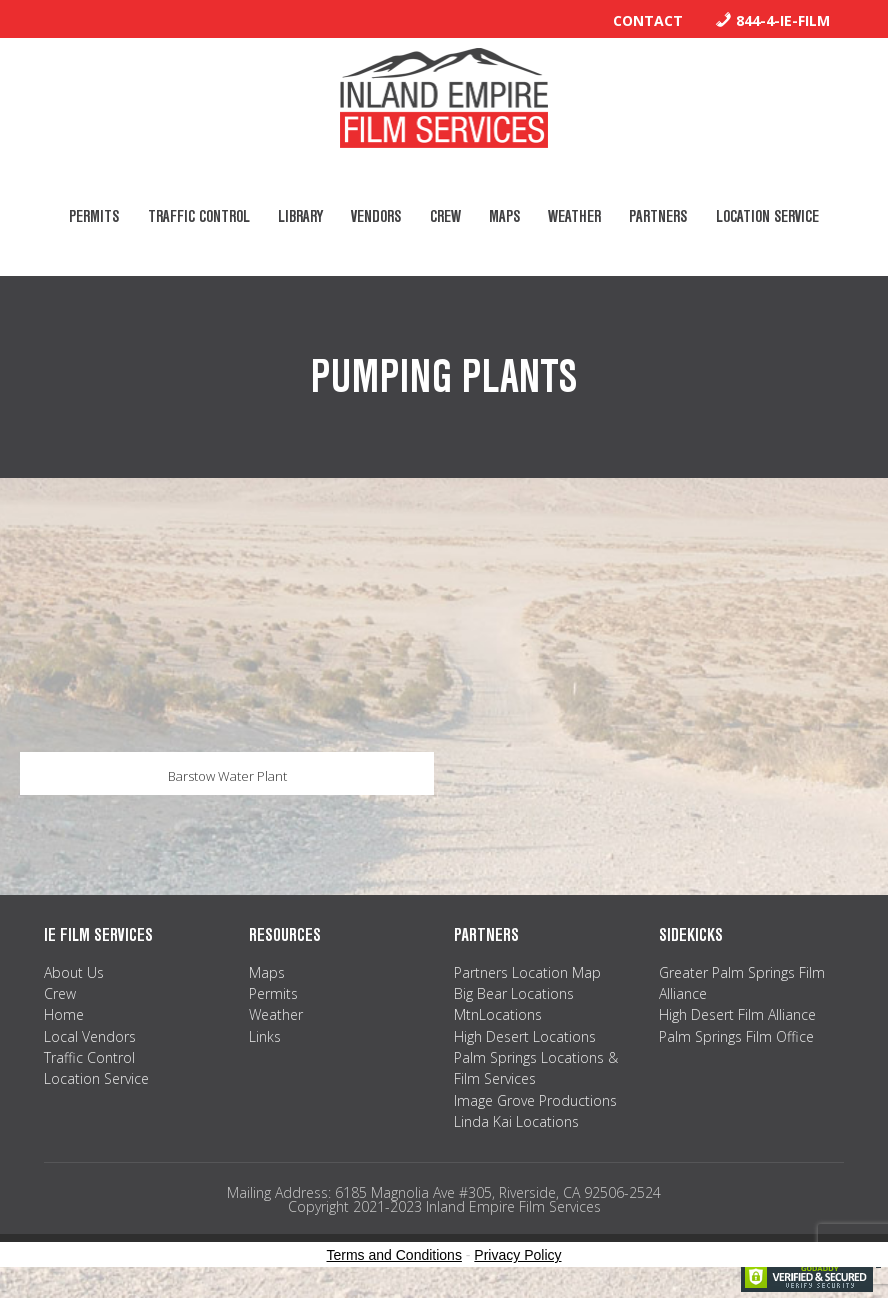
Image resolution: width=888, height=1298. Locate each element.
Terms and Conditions (394, 1258)
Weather (276, 1017)
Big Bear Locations (514, 996)
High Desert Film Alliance (737, 1017)
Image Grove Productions (535, 1102)
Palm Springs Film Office (736, 1038)
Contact (648, 20)
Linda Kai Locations (516, 1124)
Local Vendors (90, 1038)
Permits (273, 996)
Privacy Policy (517, 1258)
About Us (74, 974)
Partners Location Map (527, 974)
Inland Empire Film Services (444, 98)
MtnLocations (498, 1017)
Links (265, 1038)
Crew (60, 996)
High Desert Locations (525, 1038)
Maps (267, 974)
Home (64, 1017)
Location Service (96, 1081)
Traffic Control (89, 1060)
